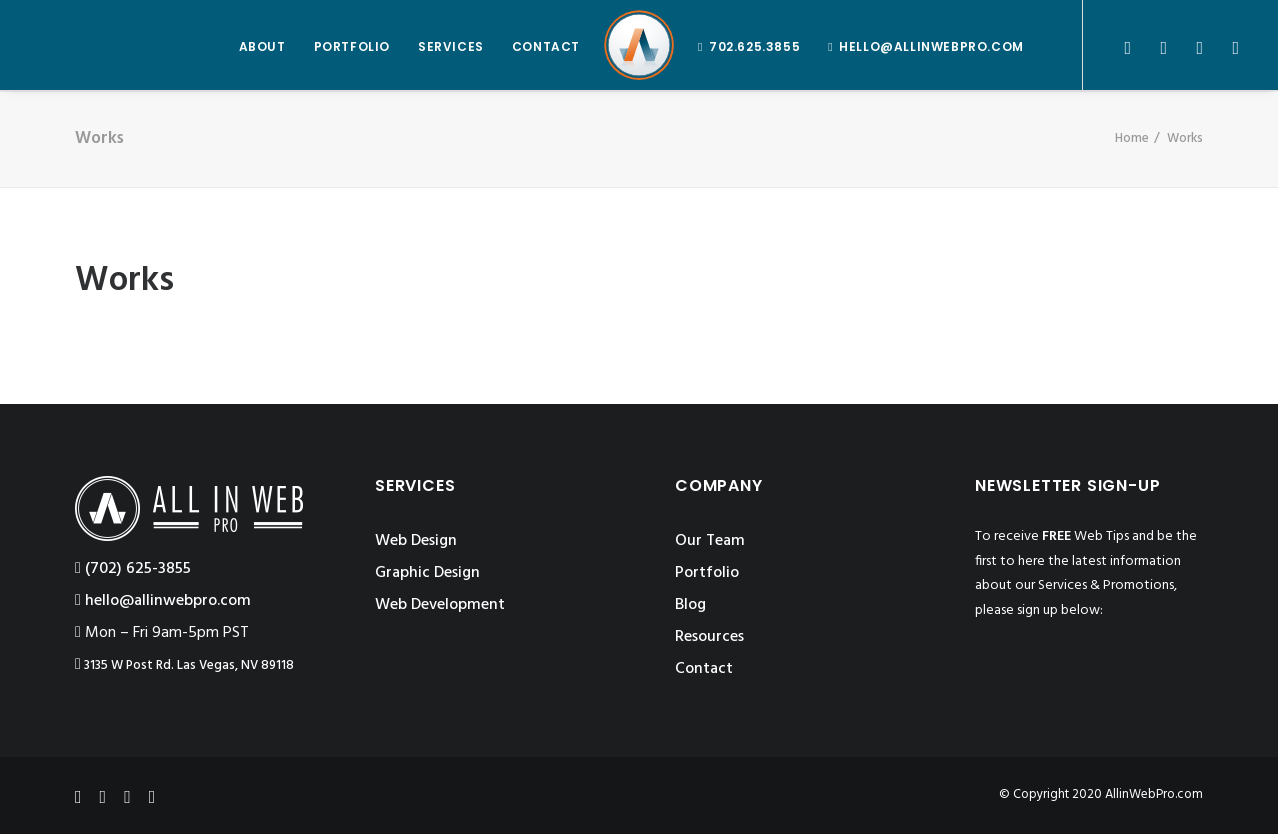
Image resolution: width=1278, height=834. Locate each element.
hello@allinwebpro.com (931, 46)
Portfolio (707, 573)
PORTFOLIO (352, 46)
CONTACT (546, 46)
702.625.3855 (754, 46)
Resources (709, 637)
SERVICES (451, 46)
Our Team (710, 541)
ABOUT (262, 46)
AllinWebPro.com (1154, 794)
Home (1132, 138)
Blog (690, 605)
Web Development (440, 605)
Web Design (416, 541)
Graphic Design (427, 573)
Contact (704, 669)
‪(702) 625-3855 (133, 569)
